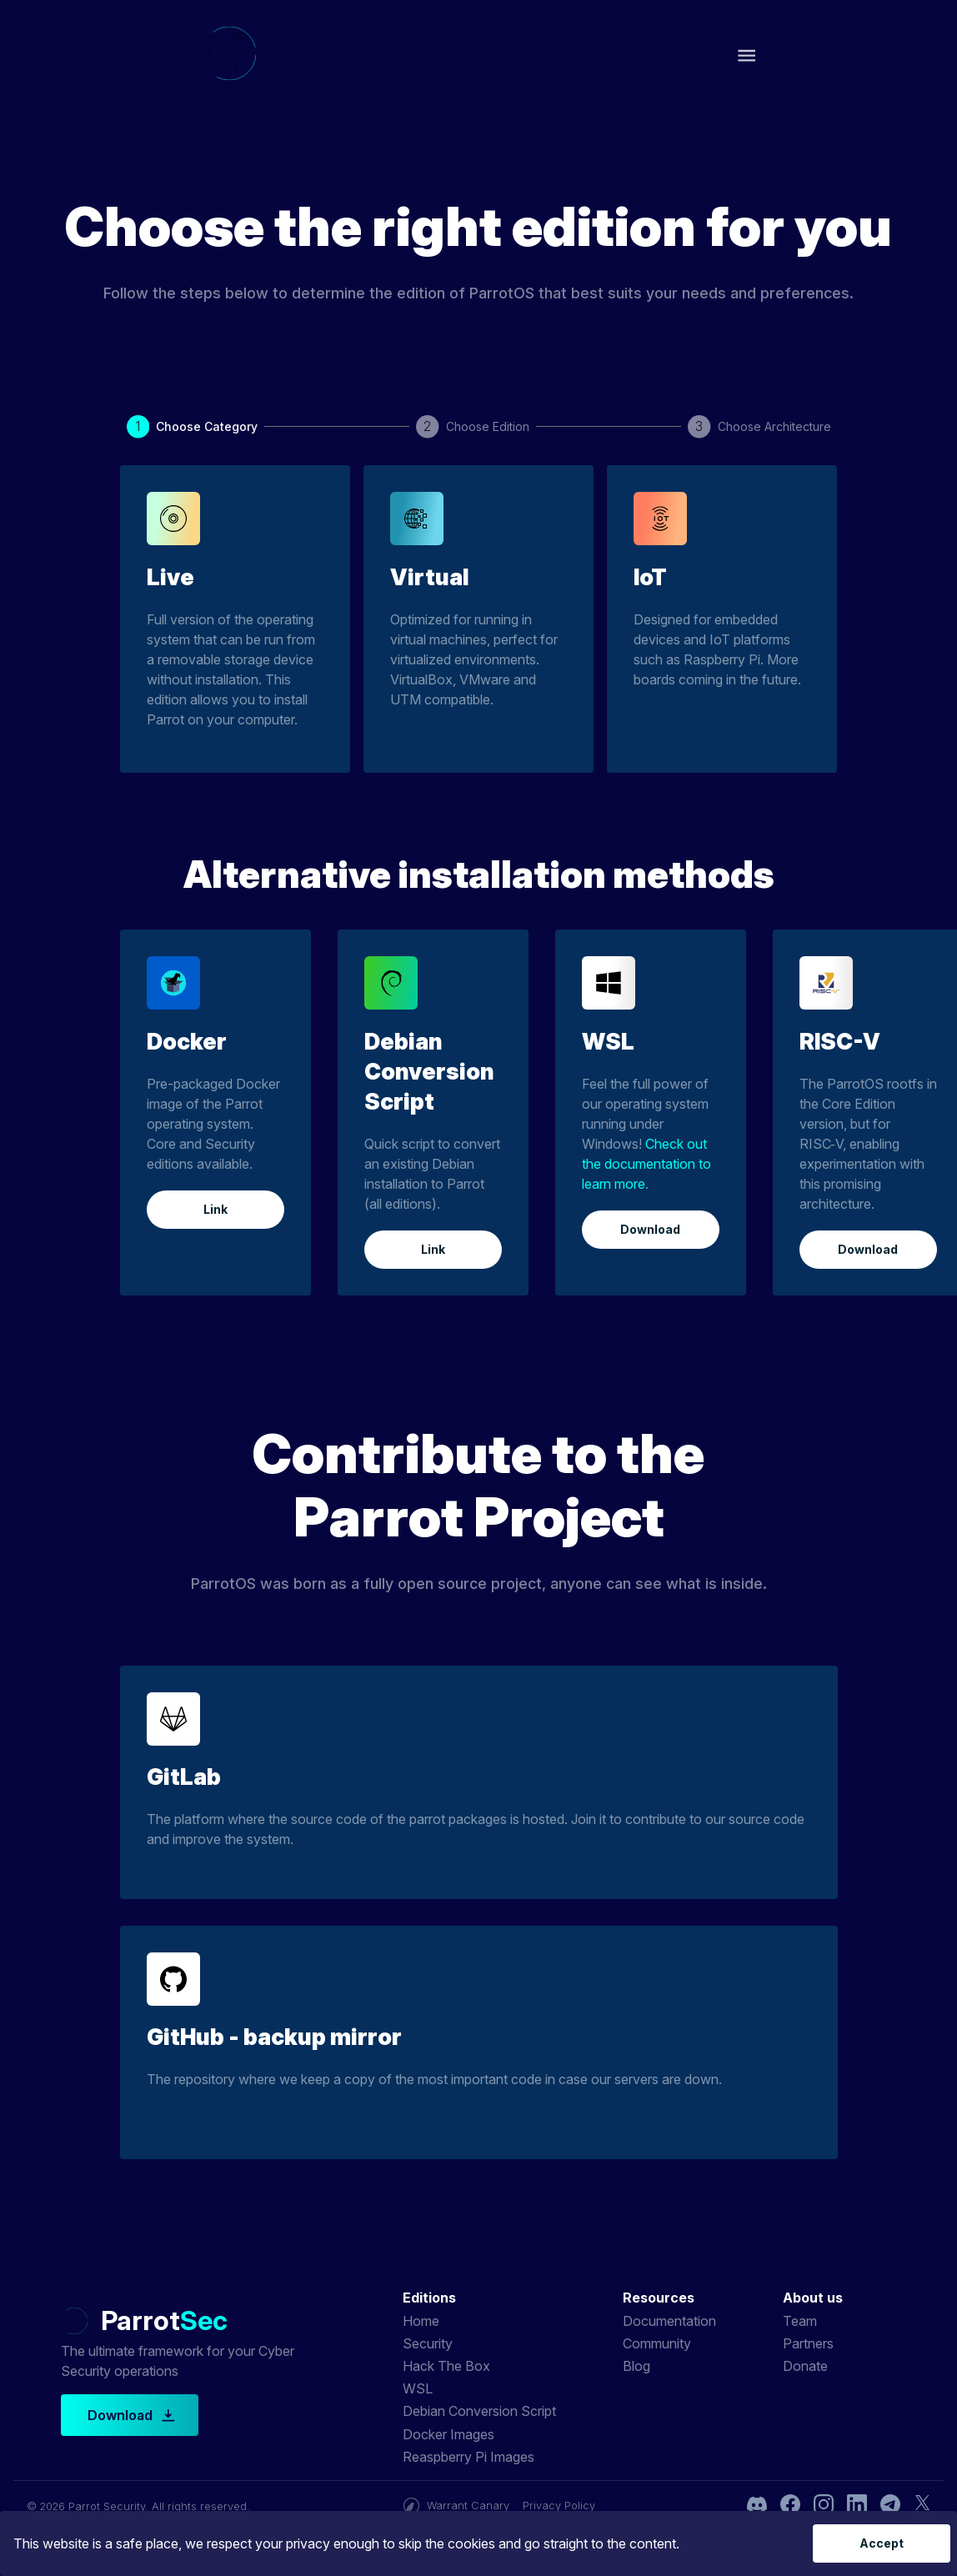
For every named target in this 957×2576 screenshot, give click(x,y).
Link (215, 1210)
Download (650, 1230)
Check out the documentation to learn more (646, 1163)
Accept (881, 2543)
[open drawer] (746, 55)
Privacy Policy (559, 2505)
